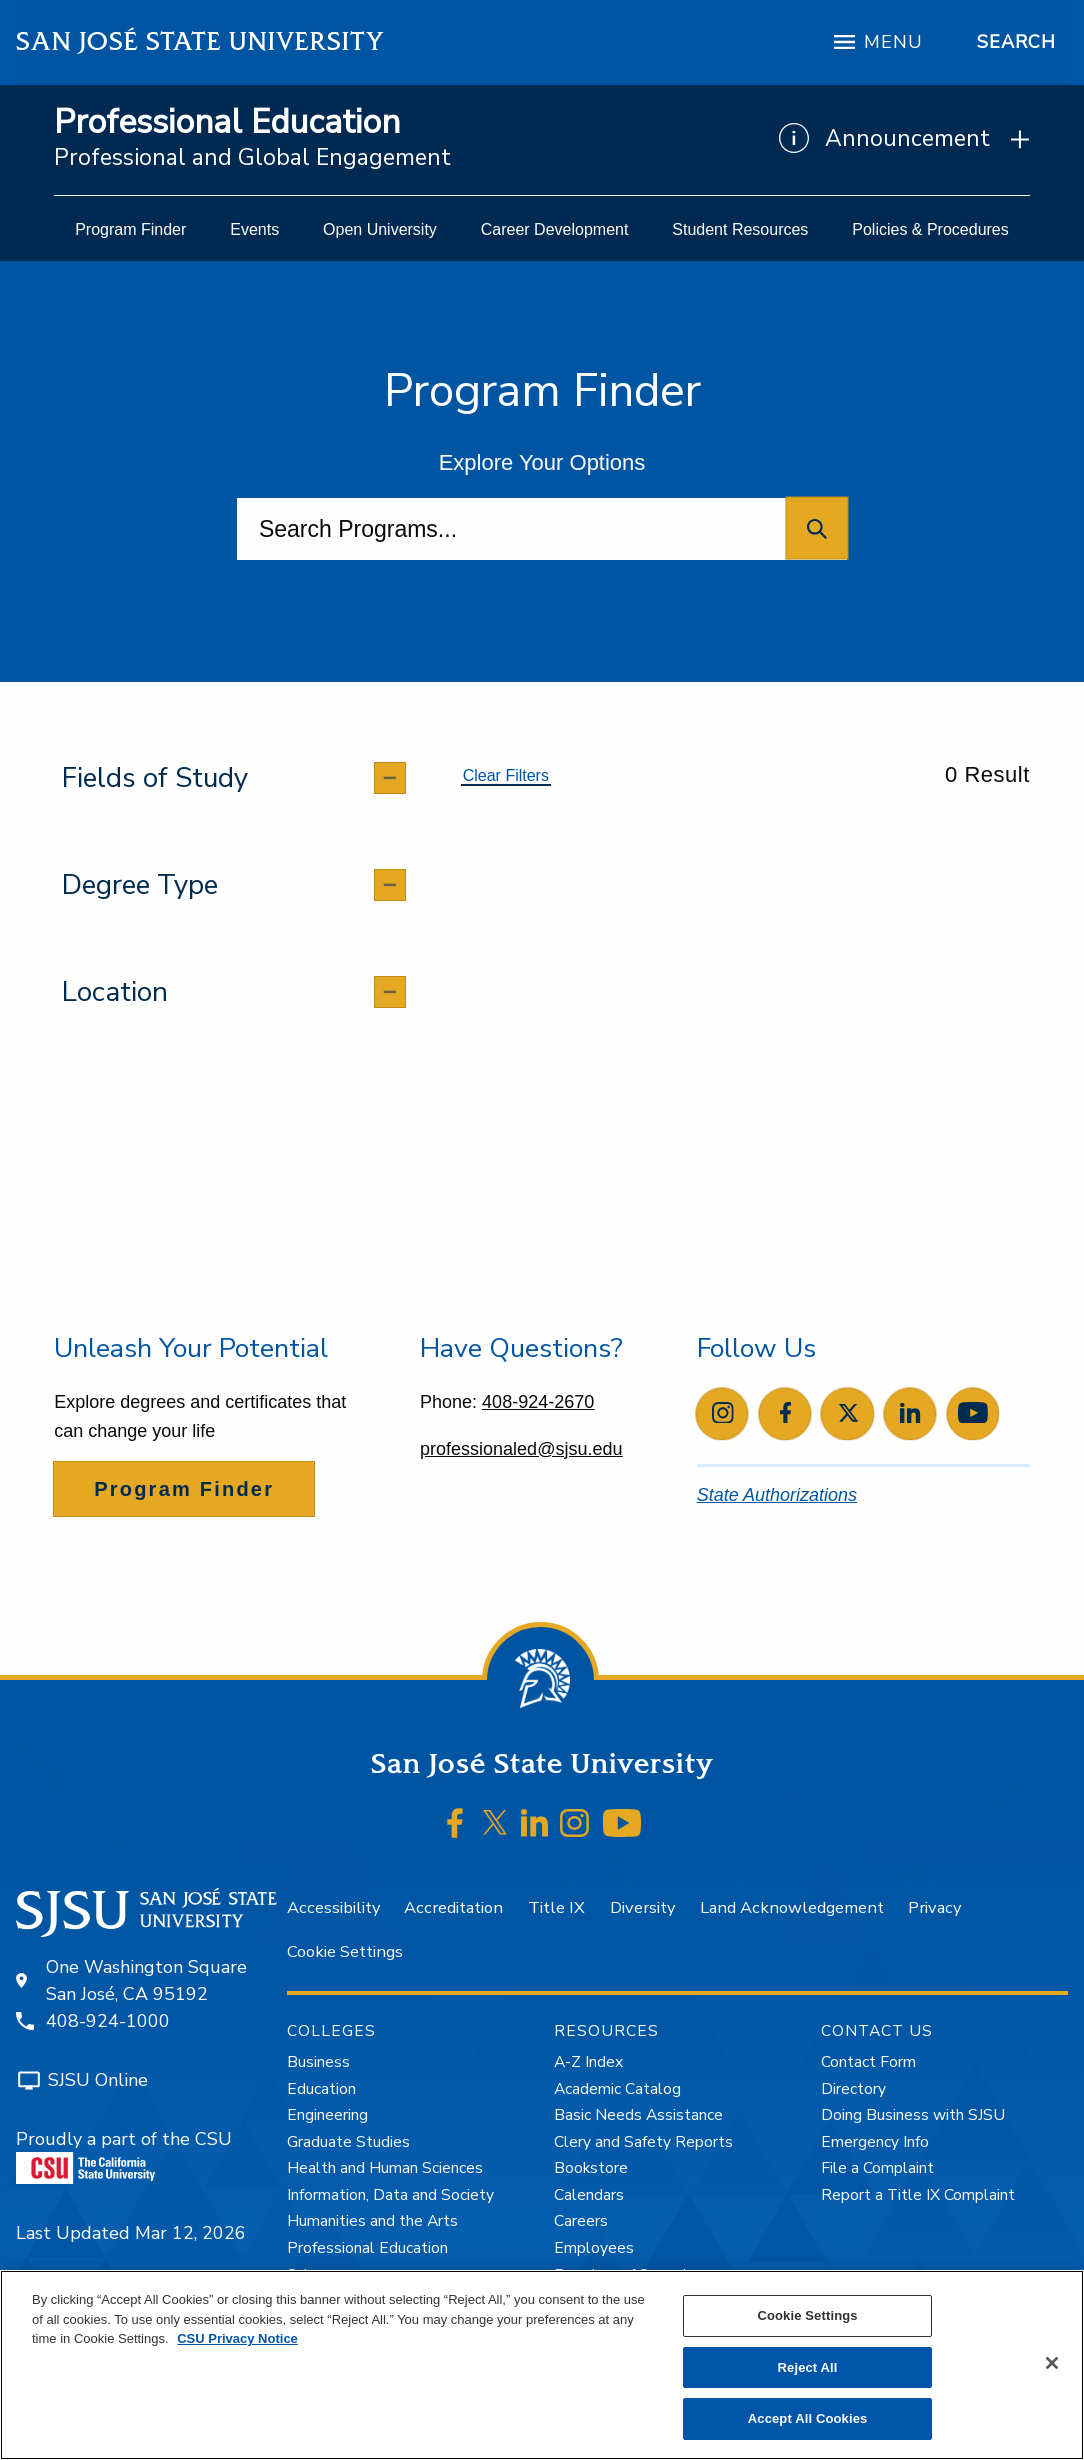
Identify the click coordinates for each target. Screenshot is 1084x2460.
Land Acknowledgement (792, 1907)
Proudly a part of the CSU (124, 2156)
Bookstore (591, 2168)
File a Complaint (877, 2168)
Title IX (556, 1907)
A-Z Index (588, 2062)
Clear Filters (506, 775)
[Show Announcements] (904, 139)
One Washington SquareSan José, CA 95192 (146, 1980)
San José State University (200, 41)
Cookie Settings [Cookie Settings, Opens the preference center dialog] (807, 2315)
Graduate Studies (348, 2142)
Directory (853, 2089)
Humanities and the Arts (372, 2221)
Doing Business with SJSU (913, 2115)
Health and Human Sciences (385, 2168)
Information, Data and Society (390, 2195)
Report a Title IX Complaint (918, 2195)
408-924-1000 (108, 2021)
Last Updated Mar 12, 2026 (131, 2233)
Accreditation (453, 1907)
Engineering (327, 2115)
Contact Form (868, 2062)
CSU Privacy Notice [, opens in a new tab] (237, 2338)
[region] (542, 2365)
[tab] (233, 778)
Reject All (808, 2367)
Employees (594, 2248)
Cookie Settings (345, 1951)
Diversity (642, 1907)
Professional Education (227, 122)
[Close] (1052, 2363)
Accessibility (333, 1907)
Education (321, 2089)
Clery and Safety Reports (643, 2142)
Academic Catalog (617, 2089)
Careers (581, 2221)
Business (318, 2062)
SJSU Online (98, 2080)
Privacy (934, 1907)
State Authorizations (777, 1495)
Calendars (589, 2195)
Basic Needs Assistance (638, 2115)
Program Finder (184, 1489)
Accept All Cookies (808, 2418)
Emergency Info (875, 2142)
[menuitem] (130, 230)
